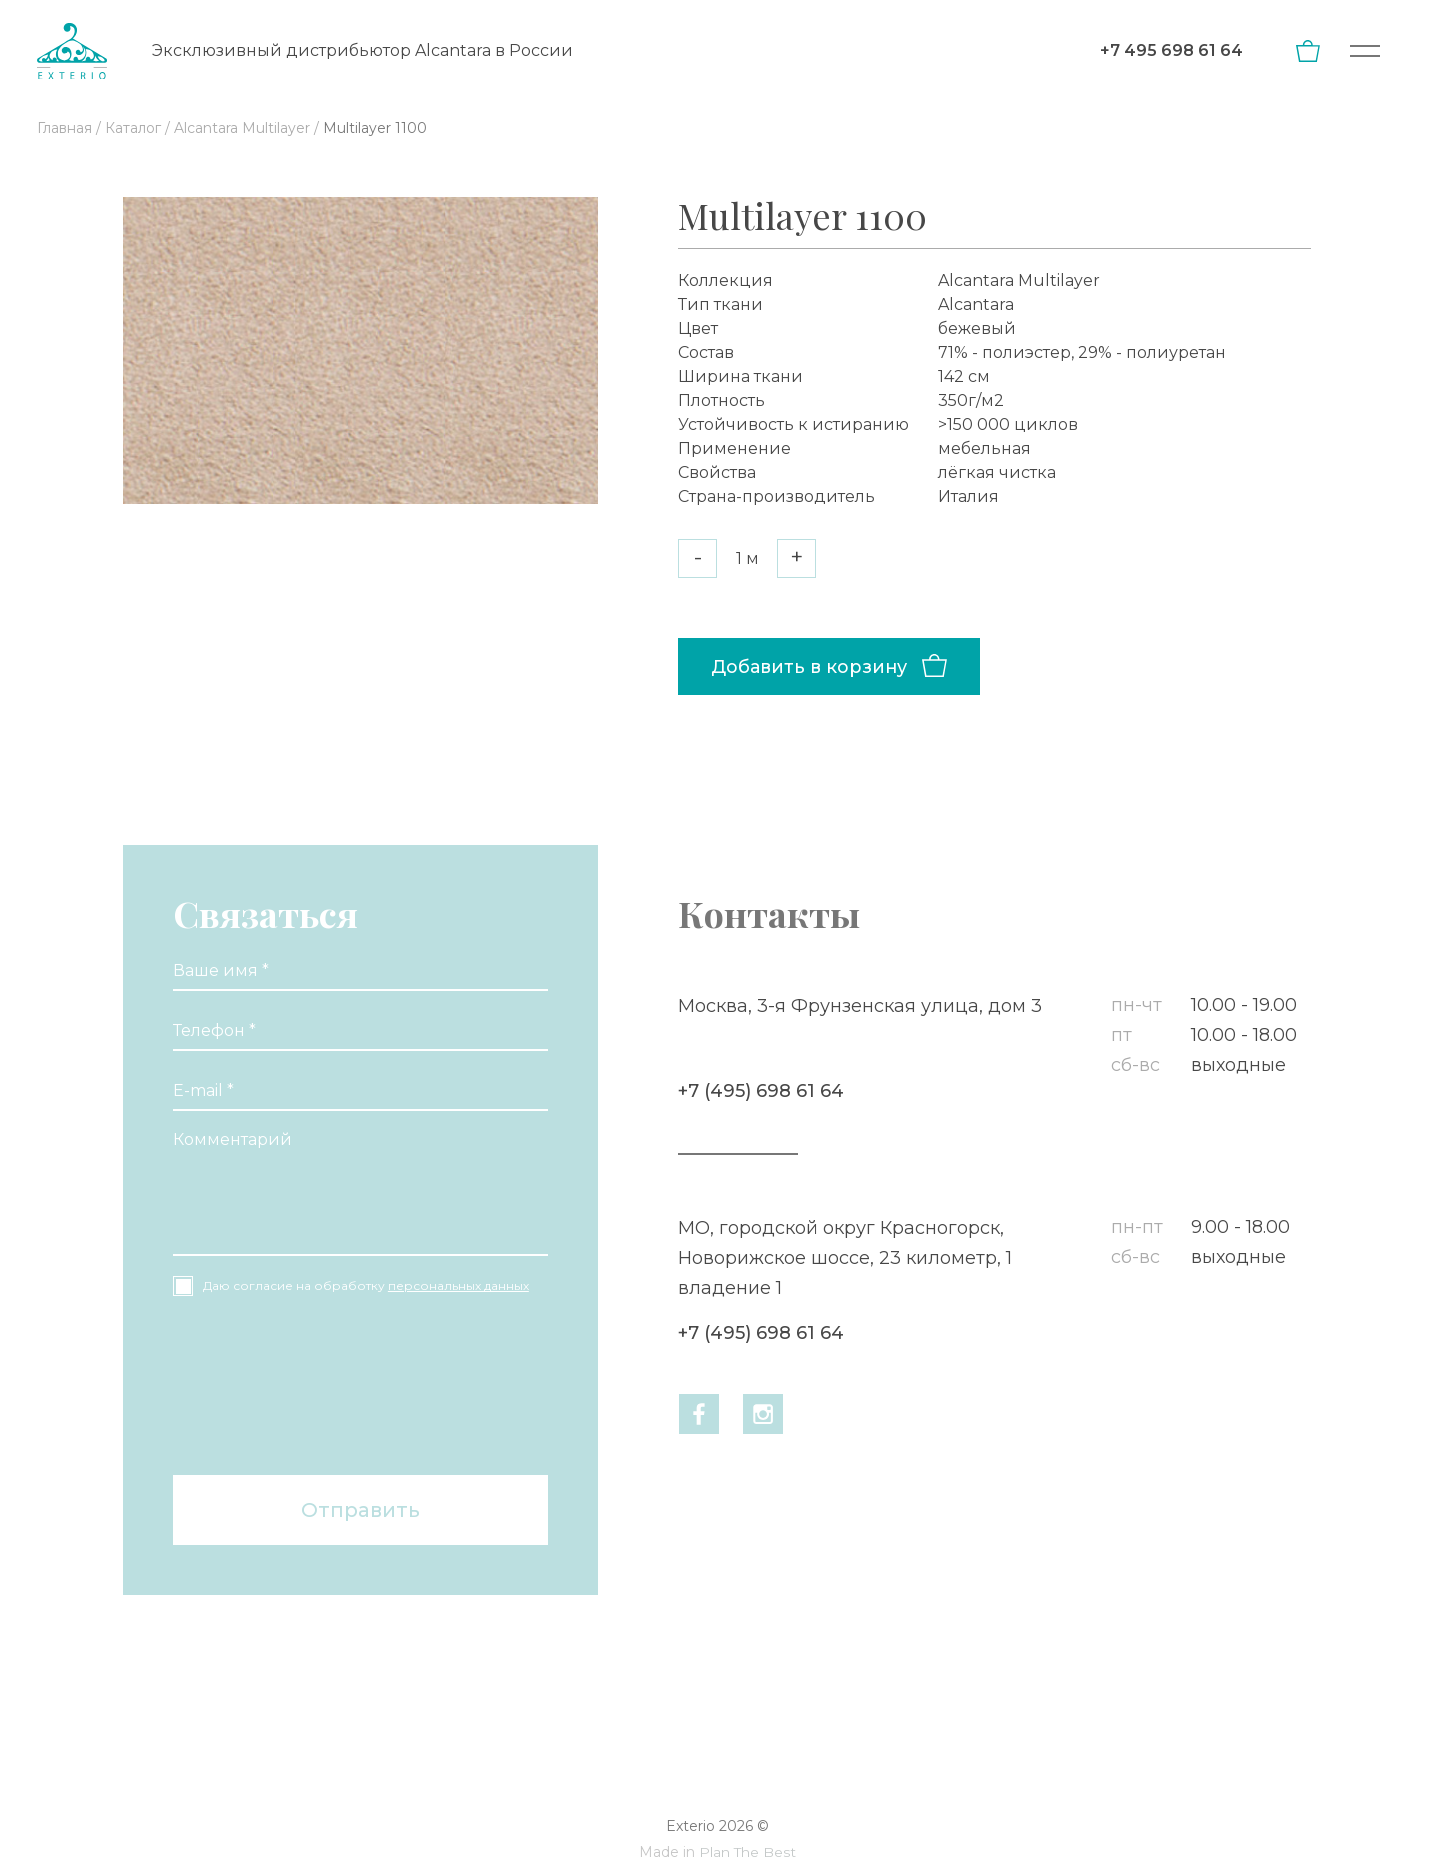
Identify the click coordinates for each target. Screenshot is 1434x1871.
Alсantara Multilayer (242, 128)
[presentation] (255, 1388)
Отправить (360, 1510)
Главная (64, 128)
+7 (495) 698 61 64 (758, 1091)
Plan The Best (747, 1852)
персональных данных (458, 1285)
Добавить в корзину (809, 665)
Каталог (133, 128)
